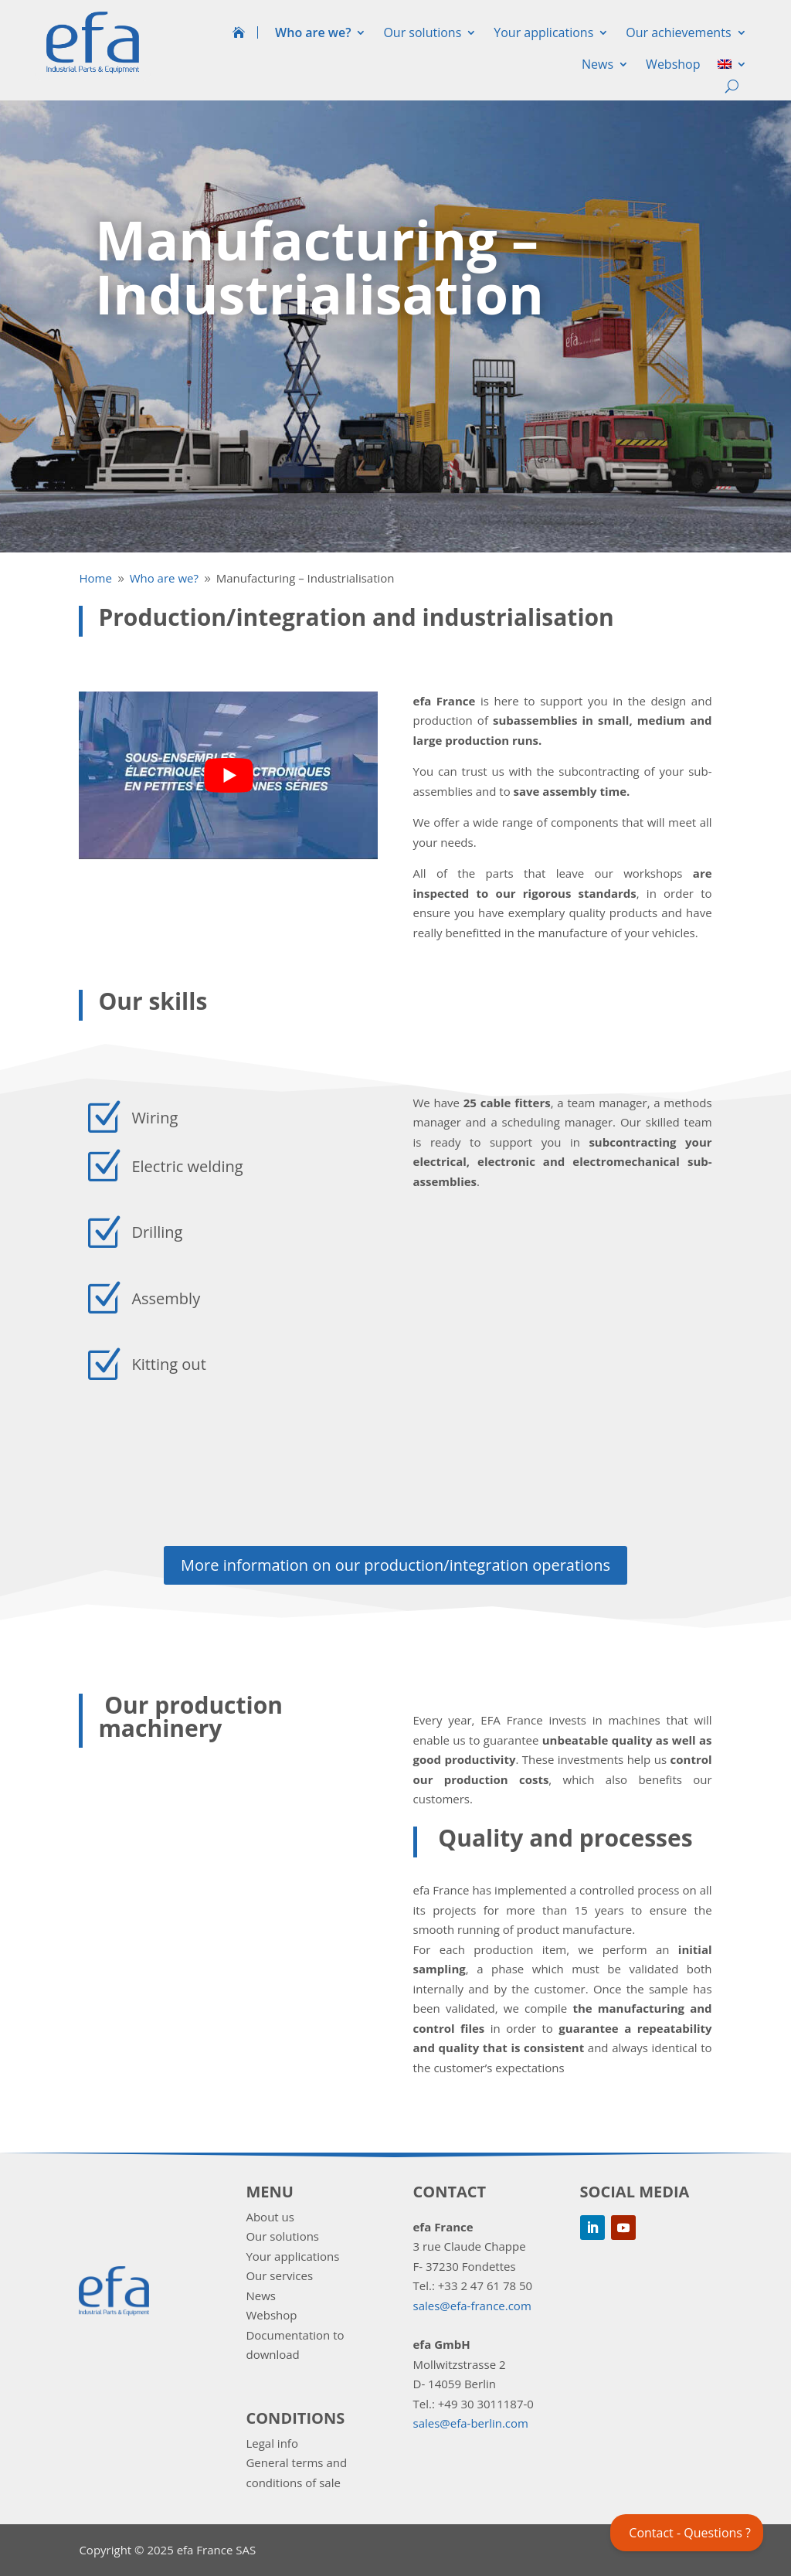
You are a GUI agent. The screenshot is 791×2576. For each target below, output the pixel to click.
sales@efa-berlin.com (470, 2423)
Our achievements (678, 32)
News (597, 64)
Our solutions (422, 32)
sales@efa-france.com (472, 2305)
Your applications (543, 32)
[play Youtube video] (228, 776)
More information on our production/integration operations (395, 1565)
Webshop (673, 64)
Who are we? (313, 32)
